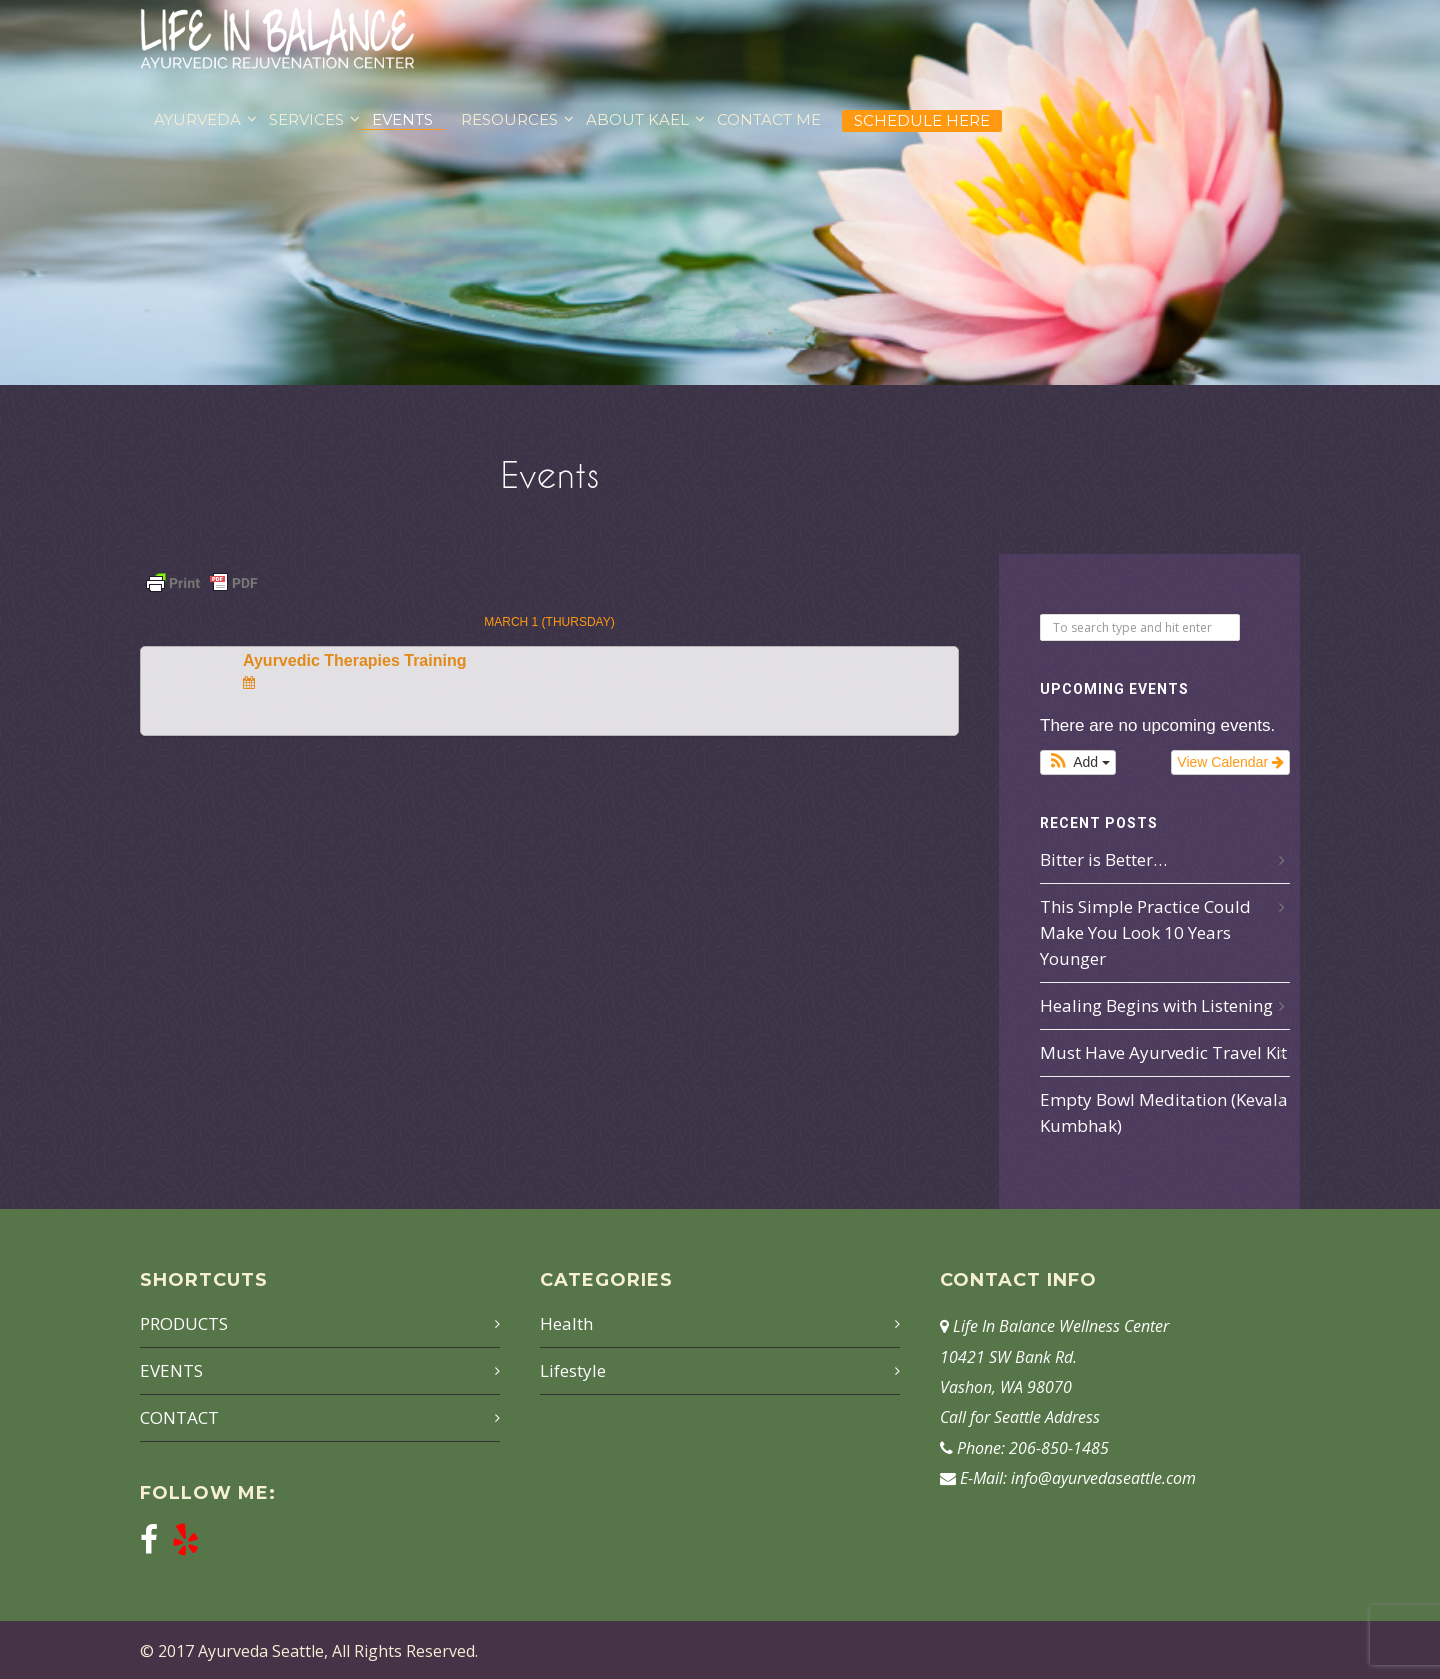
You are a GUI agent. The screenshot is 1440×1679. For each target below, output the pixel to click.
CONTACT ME (769, 119)
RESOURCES (509, 119)
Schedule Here (922, 120)
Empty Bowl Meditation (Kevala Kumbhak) (1164, 1112)
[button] (1078, 762)
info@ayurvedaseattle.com (1103, 1478)
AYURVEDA (197, 119)
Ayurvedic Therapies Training (354, 660)
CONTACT (179, 1417)
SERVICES (306, 119)
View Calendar (1230, 762)
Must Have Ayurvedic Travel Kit (1163, 1052)
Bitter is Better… (1103, 859)
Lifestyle (573, 1370)
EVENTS (402, 119)
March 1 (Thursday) (549, 622)
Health (566, 1323)
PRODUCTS (184, 1323)
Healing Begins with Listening (1156, 1005)
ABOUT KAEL (637, 119)
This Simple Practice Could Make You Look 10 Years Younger (1145, 932)
